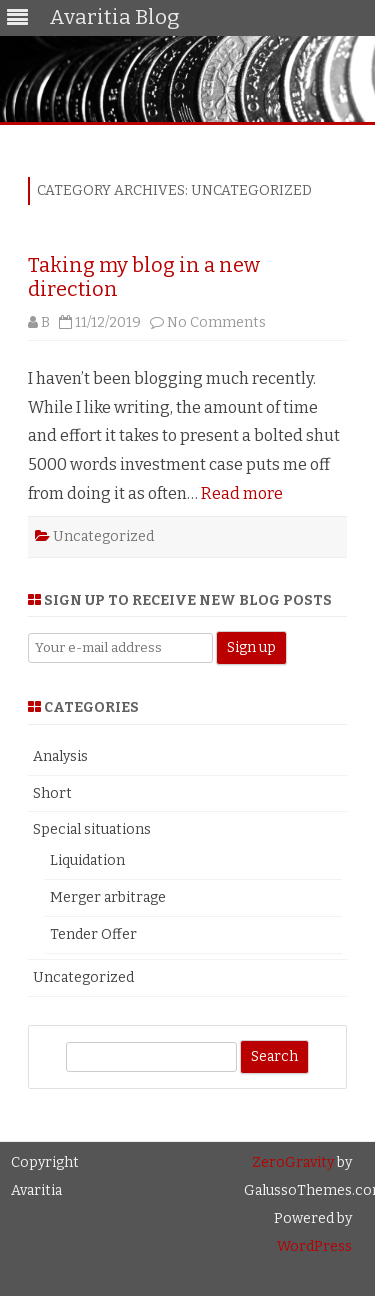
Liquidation (87, 860)
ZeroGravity (293, 1162)
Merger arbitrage (108, 897)
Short (52, 793)
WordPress (314, 1246)
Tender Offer (93, 934)
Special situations (92, 829)
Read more (242, 493)
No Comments (216, 322)
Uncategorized (103, 536)
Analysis (60, 756)
